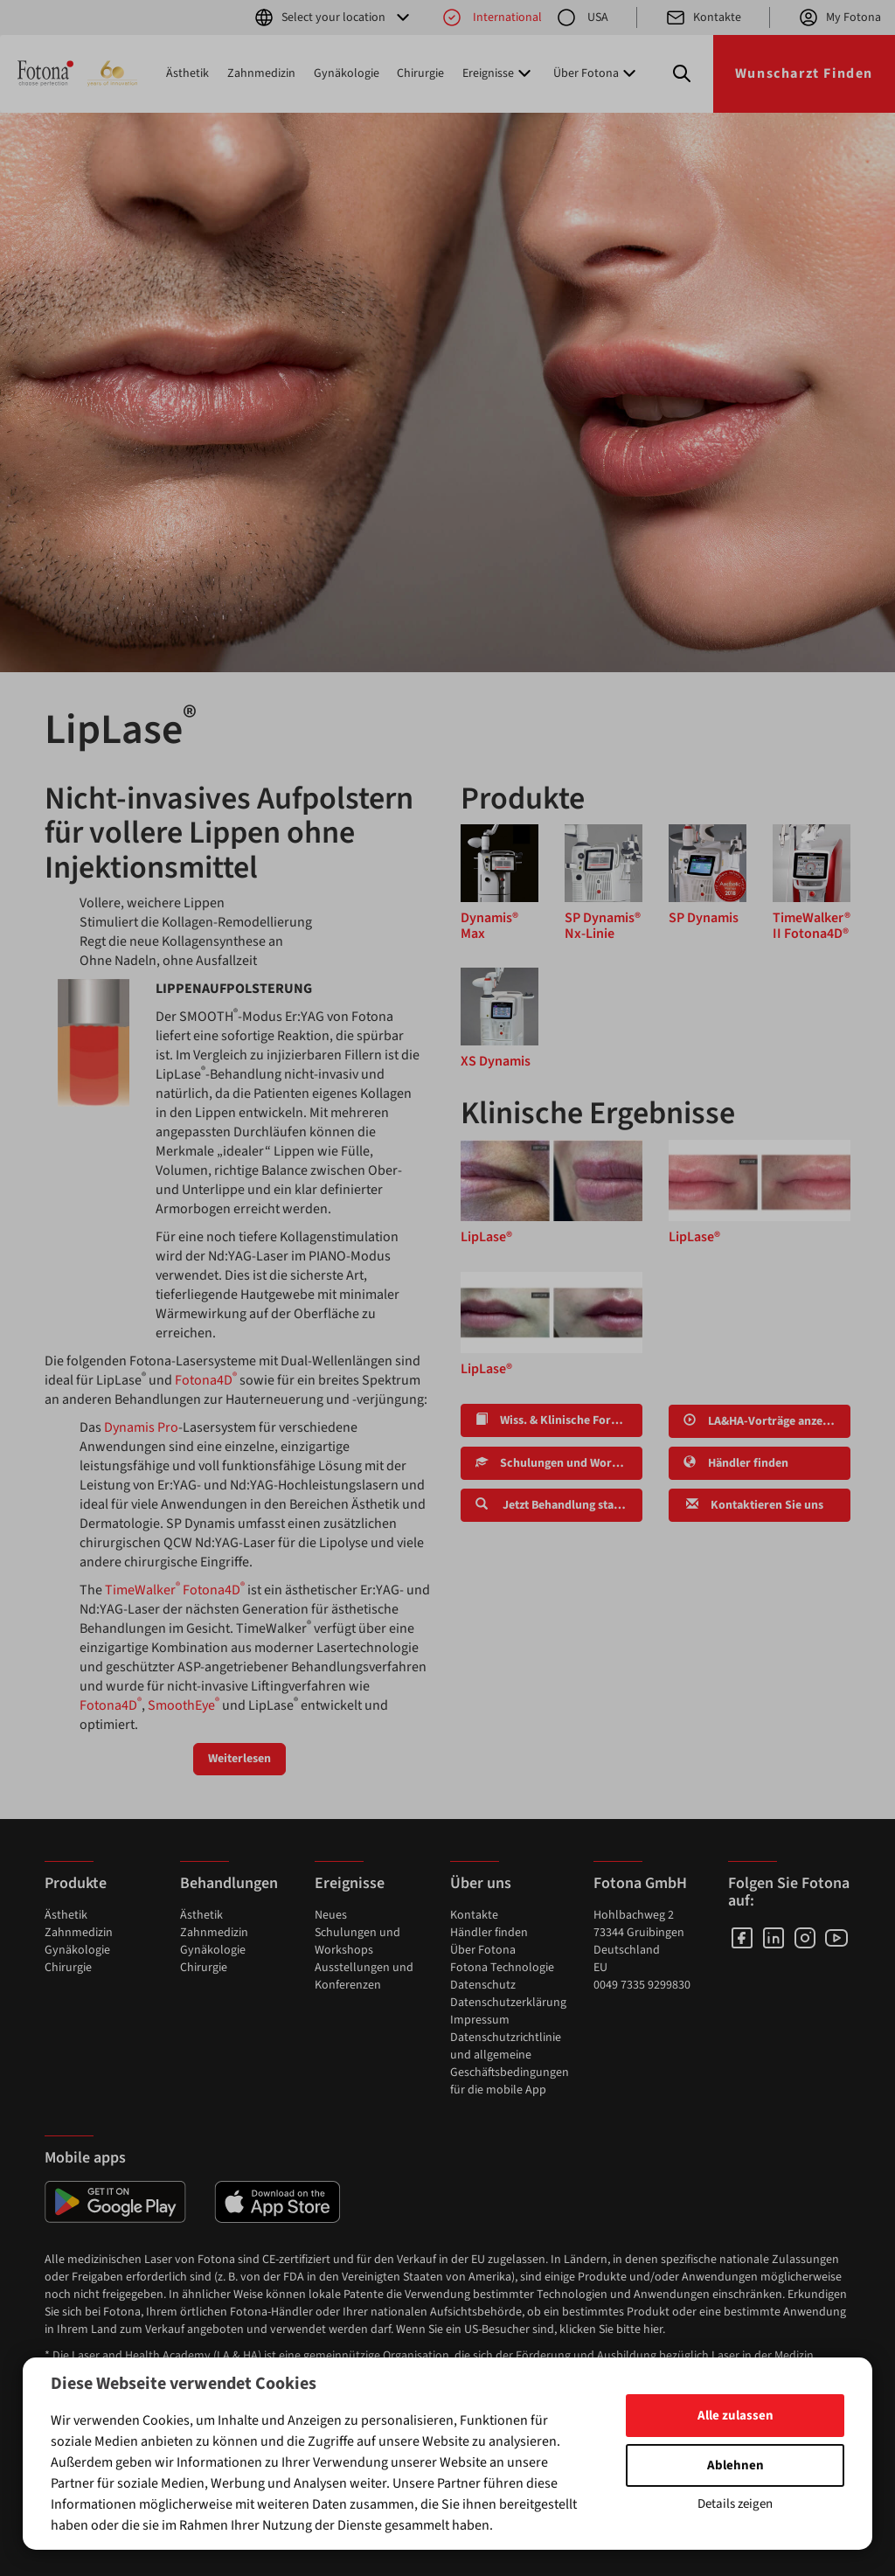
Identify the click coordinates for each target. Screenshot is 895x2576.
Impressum (480, 2020)
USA (582, 17)
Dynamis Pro (141, 1427)
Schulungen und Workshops (357, 1941)
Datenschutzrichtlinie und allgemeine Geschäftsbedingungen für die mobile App (509, 2064)
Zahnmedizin (261, 73)
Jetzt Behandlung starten (555, 1505)
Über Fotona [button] (596, 73)
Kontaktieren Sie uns (753, 1505)
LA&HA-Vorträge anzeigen (764, 1421)
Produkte (76, 1883)
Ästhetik (187, 73)
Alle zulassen (735, 2415)
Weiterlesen (239, 1758)
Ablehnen (735, 2465)
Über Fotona (483, 1950)
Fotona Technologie (502, 1967)
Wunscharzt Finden (804, 73)
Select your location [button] (333, 17)
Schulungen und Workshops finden (558, 1463)
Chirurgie (420, 73)
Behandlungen (229, 1883)
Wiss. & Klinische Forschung (558, 1420)
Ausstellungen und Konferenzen (364, 1976)
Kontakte (703, 17)
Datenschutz (483, 1985)
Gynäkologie (346, 73)
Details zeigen (735, 2504)
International (491, 17)
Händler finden (735, 1463)
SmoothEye (183, 1705)
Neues (331, 1915)
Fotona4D (206, 1380)
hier (653, 2329)
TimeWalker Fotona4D (175, 1590)
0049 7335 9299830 (641, 1985)
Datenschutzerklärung (508, 2002)
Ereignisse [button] (498, 73)
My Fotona (839, 17)
